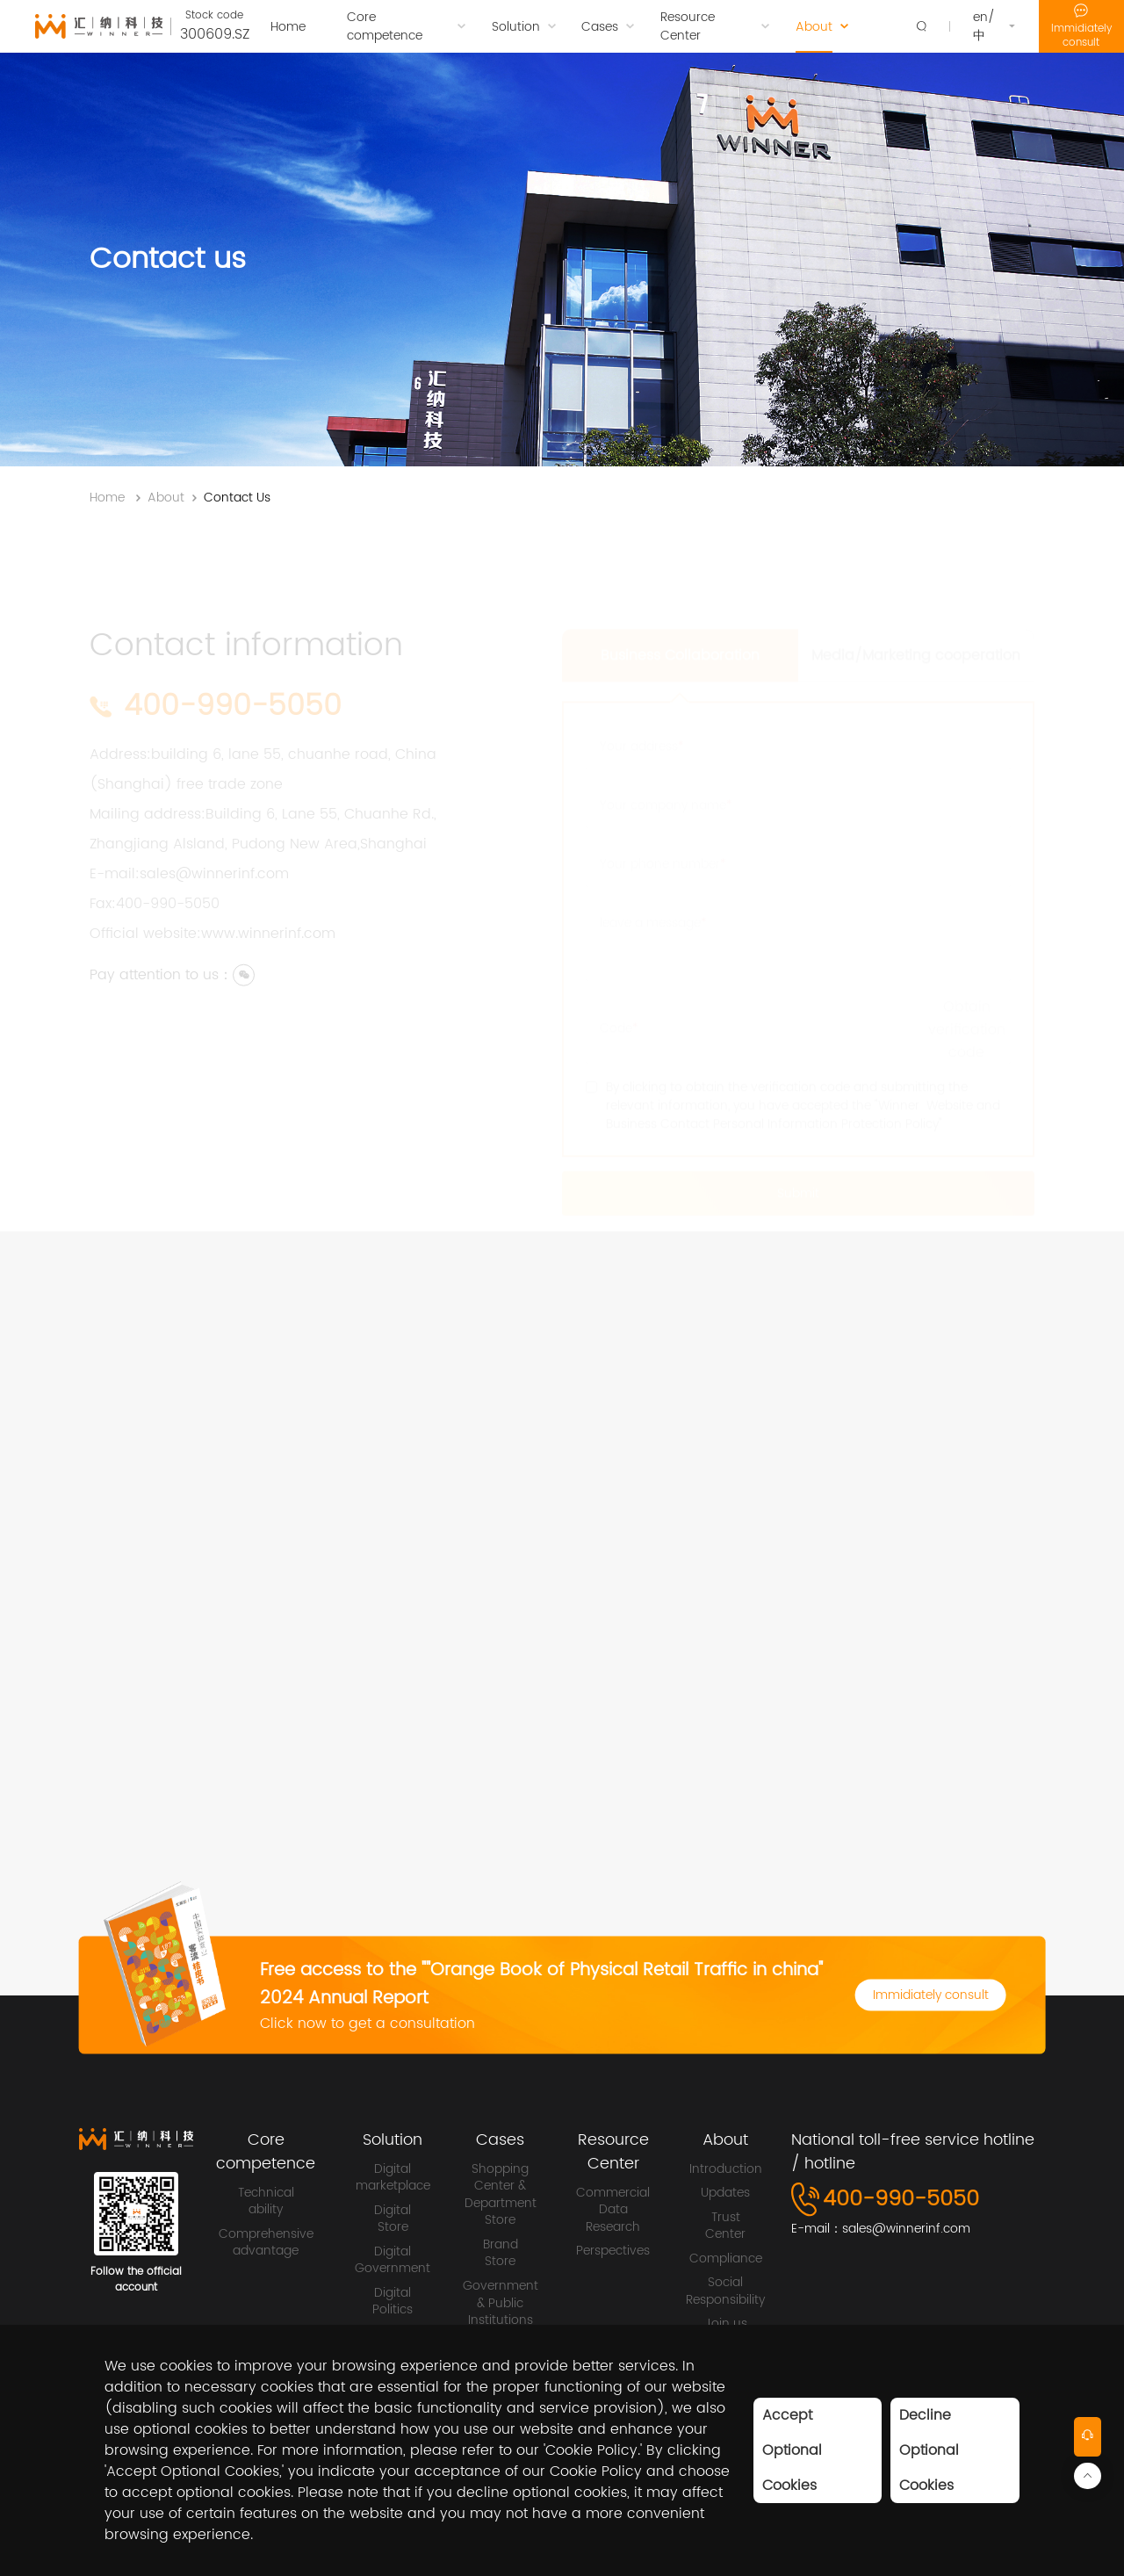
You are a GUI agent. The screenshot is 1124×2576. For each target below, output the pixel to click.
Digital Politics (392, 2301)
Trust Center (725, 2226)
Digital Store (392, 2219)
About (166, 497)
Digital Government (392, 2260)
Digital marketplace (393, 2178)
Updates (725, 2193)
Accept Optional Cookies (792, 2450)
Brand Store (500, 2253)
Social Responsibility (725, 2291)
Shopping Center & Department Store (501, 2195)
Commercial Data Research (613, 2210)
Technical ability (266, 2201)
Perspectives (613, 2251)
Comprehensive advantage (266, 2243)
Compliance (725, 2259)
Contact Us (237, 497)
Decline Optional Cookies (929, 2450)
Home (107, 497)
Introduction (725, 2169)
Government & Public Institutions (500, 2303)
